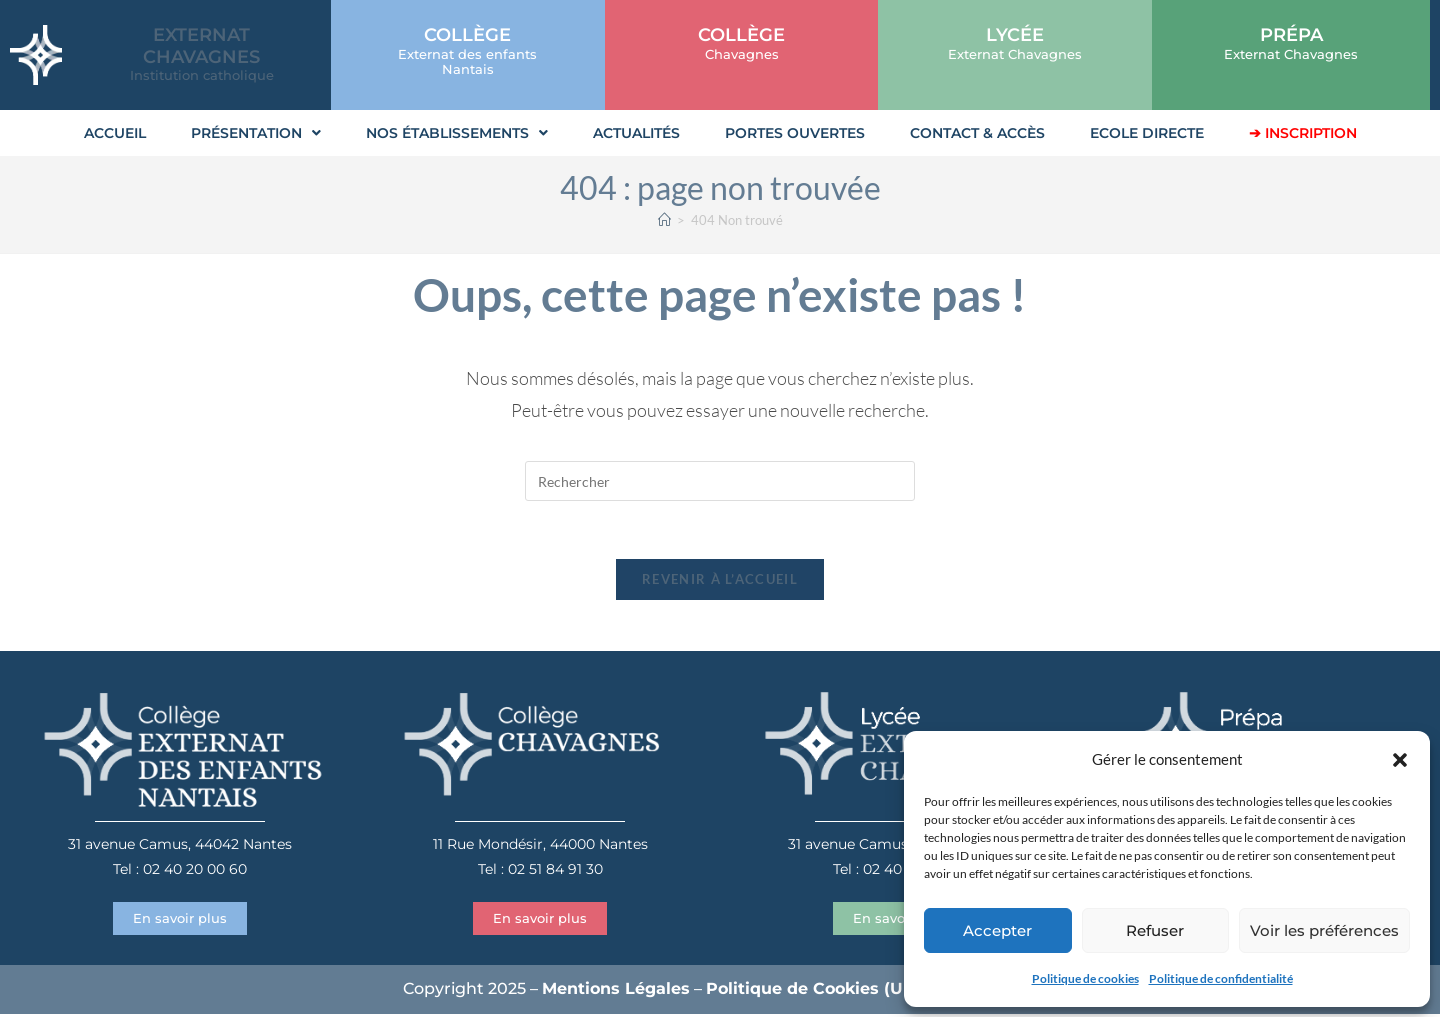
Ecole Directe (1147, 133)
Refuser (1155, 930)
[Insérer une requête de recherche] (720, 481)
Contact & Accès (977, 133)
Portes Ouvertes (795, 133)
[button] (1400, 760)
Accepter (997, 930)
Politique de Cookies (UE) (813, 991)
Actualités (636, 133)
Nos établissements (457, 133)
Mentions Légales (616, 991)
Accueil (115, 133)
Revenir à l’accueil (720, 582)
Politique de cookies (1085, 978)
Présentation (256, 133)
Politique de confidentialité (1221, 978)
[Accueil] (664, 220)
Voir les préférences (1324, 930)
